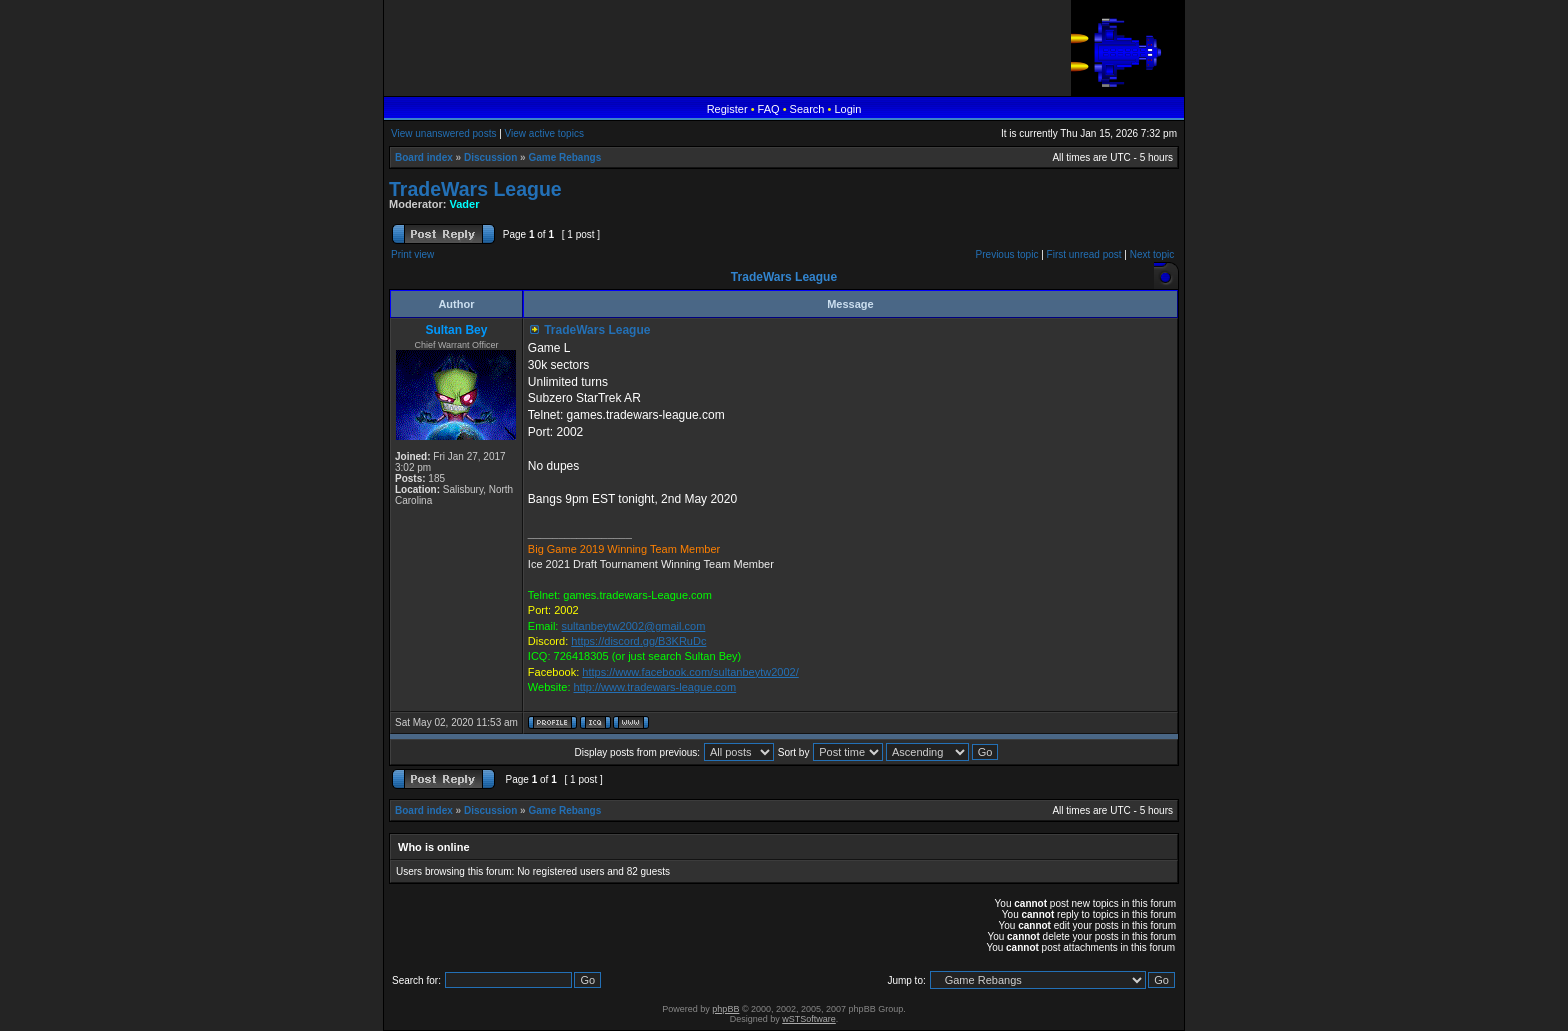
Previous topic (1007, 254)
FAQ (769, 109)
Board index (424, 157)
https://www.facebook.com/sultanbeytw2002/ (690, 672)
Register (727, 109)
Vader (465, 204)
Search (807, 109)
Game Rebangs (564, 157)
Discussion (490, 157)
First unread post (1084, 254)
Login (847, 109)
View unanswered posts (443, 133)
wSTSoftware (809, 1019)
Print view (412, 254)
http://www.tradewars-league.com (655, 687)
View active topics (544, 133)
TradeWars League (475, 189)
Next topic (1152, 254)
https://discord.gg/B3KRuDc (638, 641)
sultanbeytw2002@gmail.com (633, 626)
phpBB (725, 1009)
